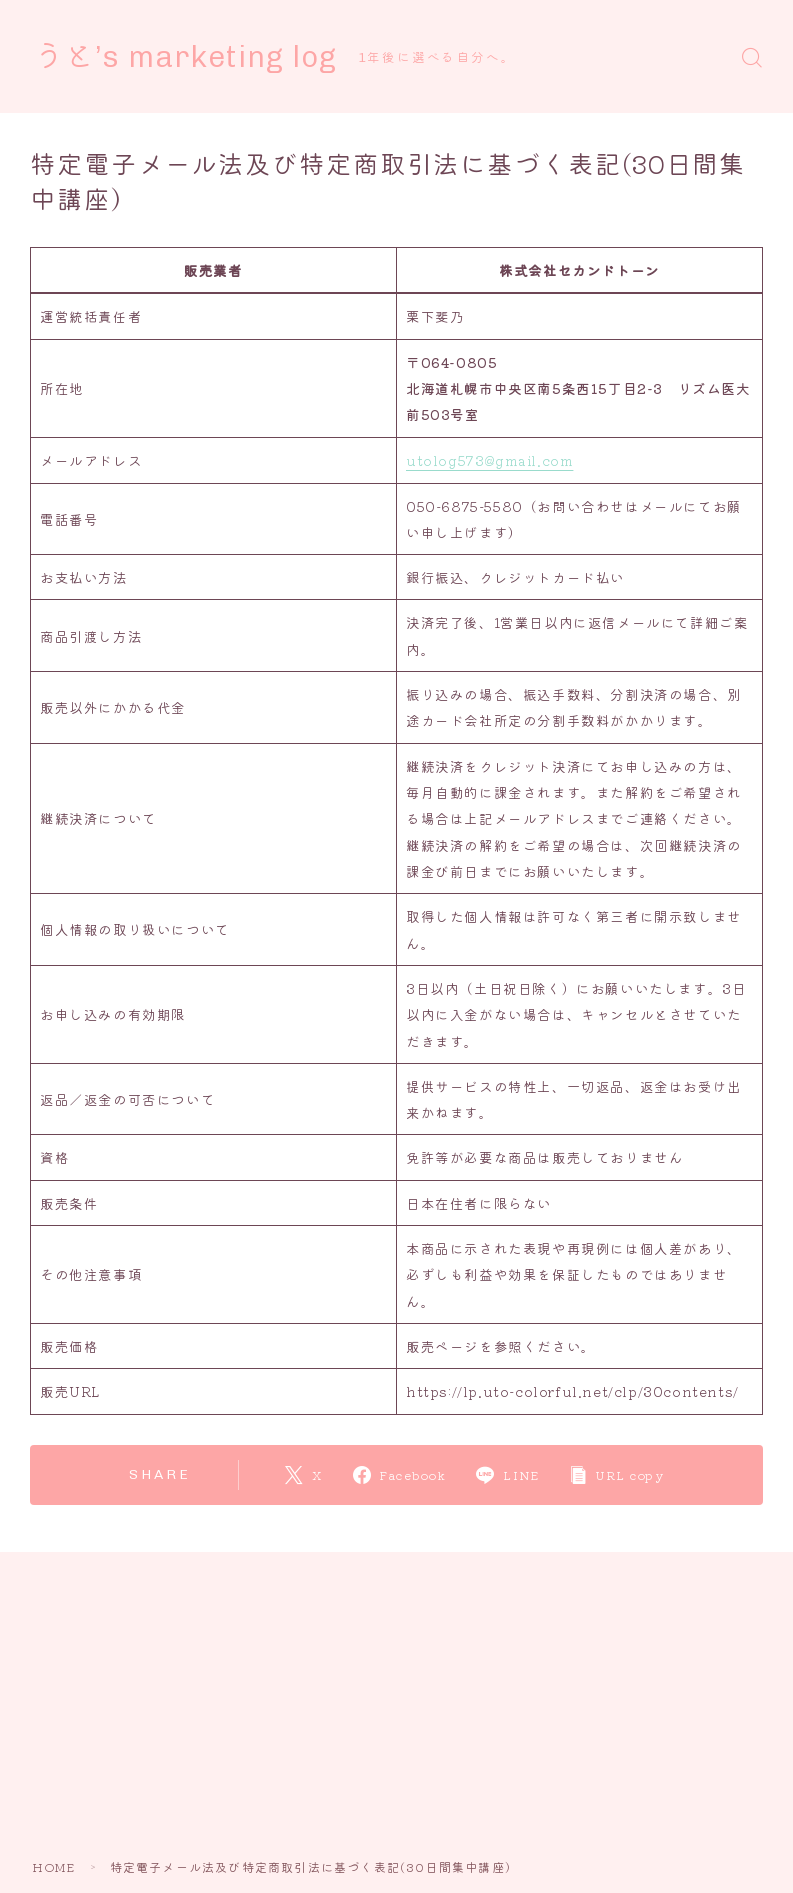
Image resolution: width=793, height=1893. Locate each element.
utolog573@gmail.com (489, 460)
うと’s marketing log (191, 57)
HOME (54, 1866)
